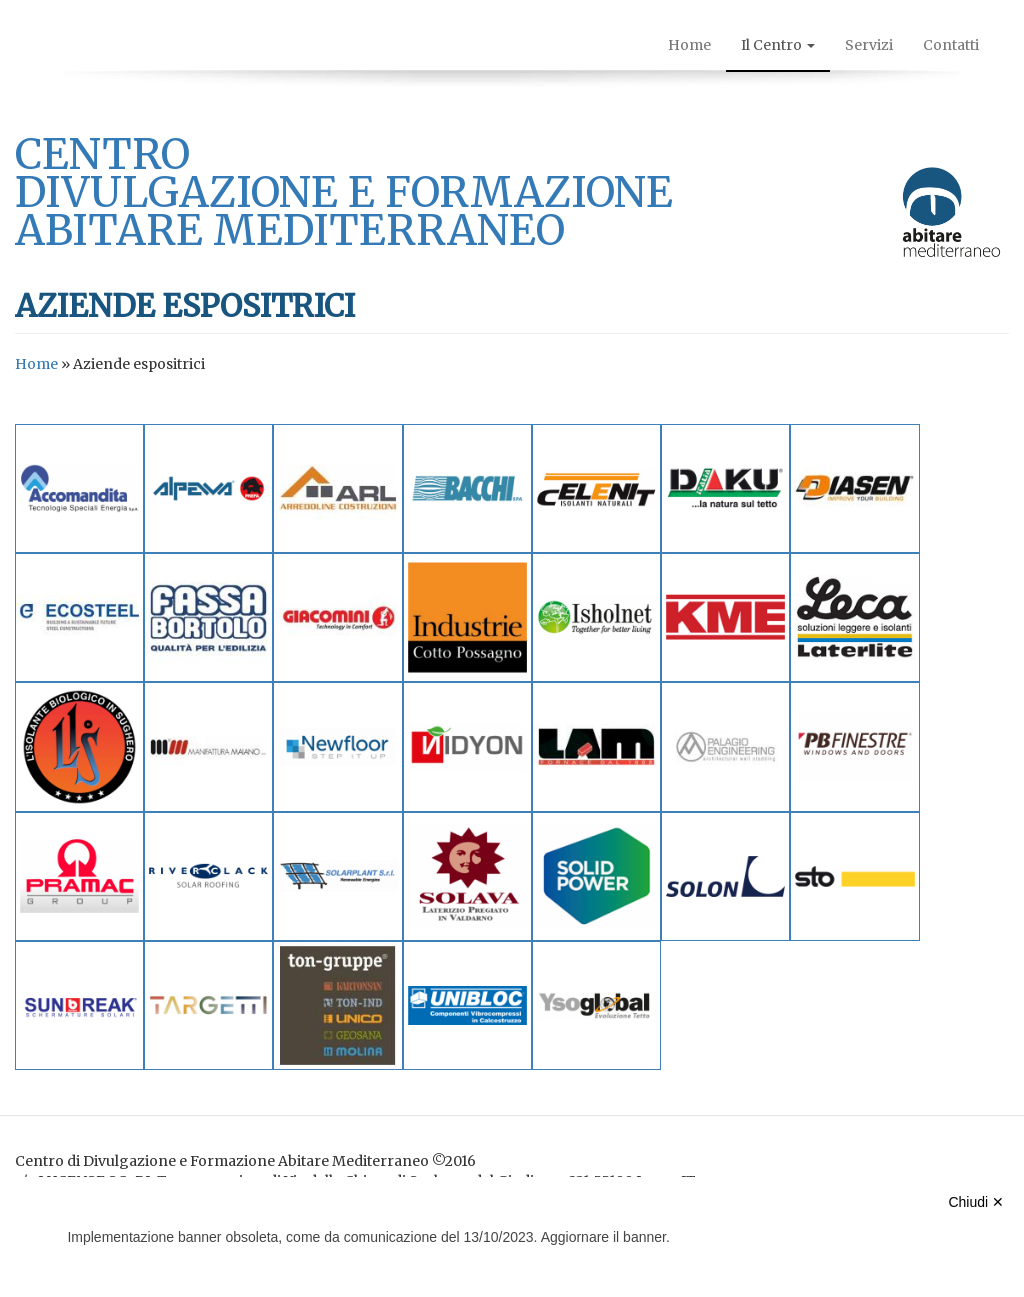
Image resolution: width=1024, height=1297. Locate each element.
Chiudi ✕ (976, 1202)
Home (689, 45)
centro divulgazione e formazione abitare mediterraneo (344, 192)
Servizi (869, 45)
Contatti (951, 45)
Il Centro (778, 45)
